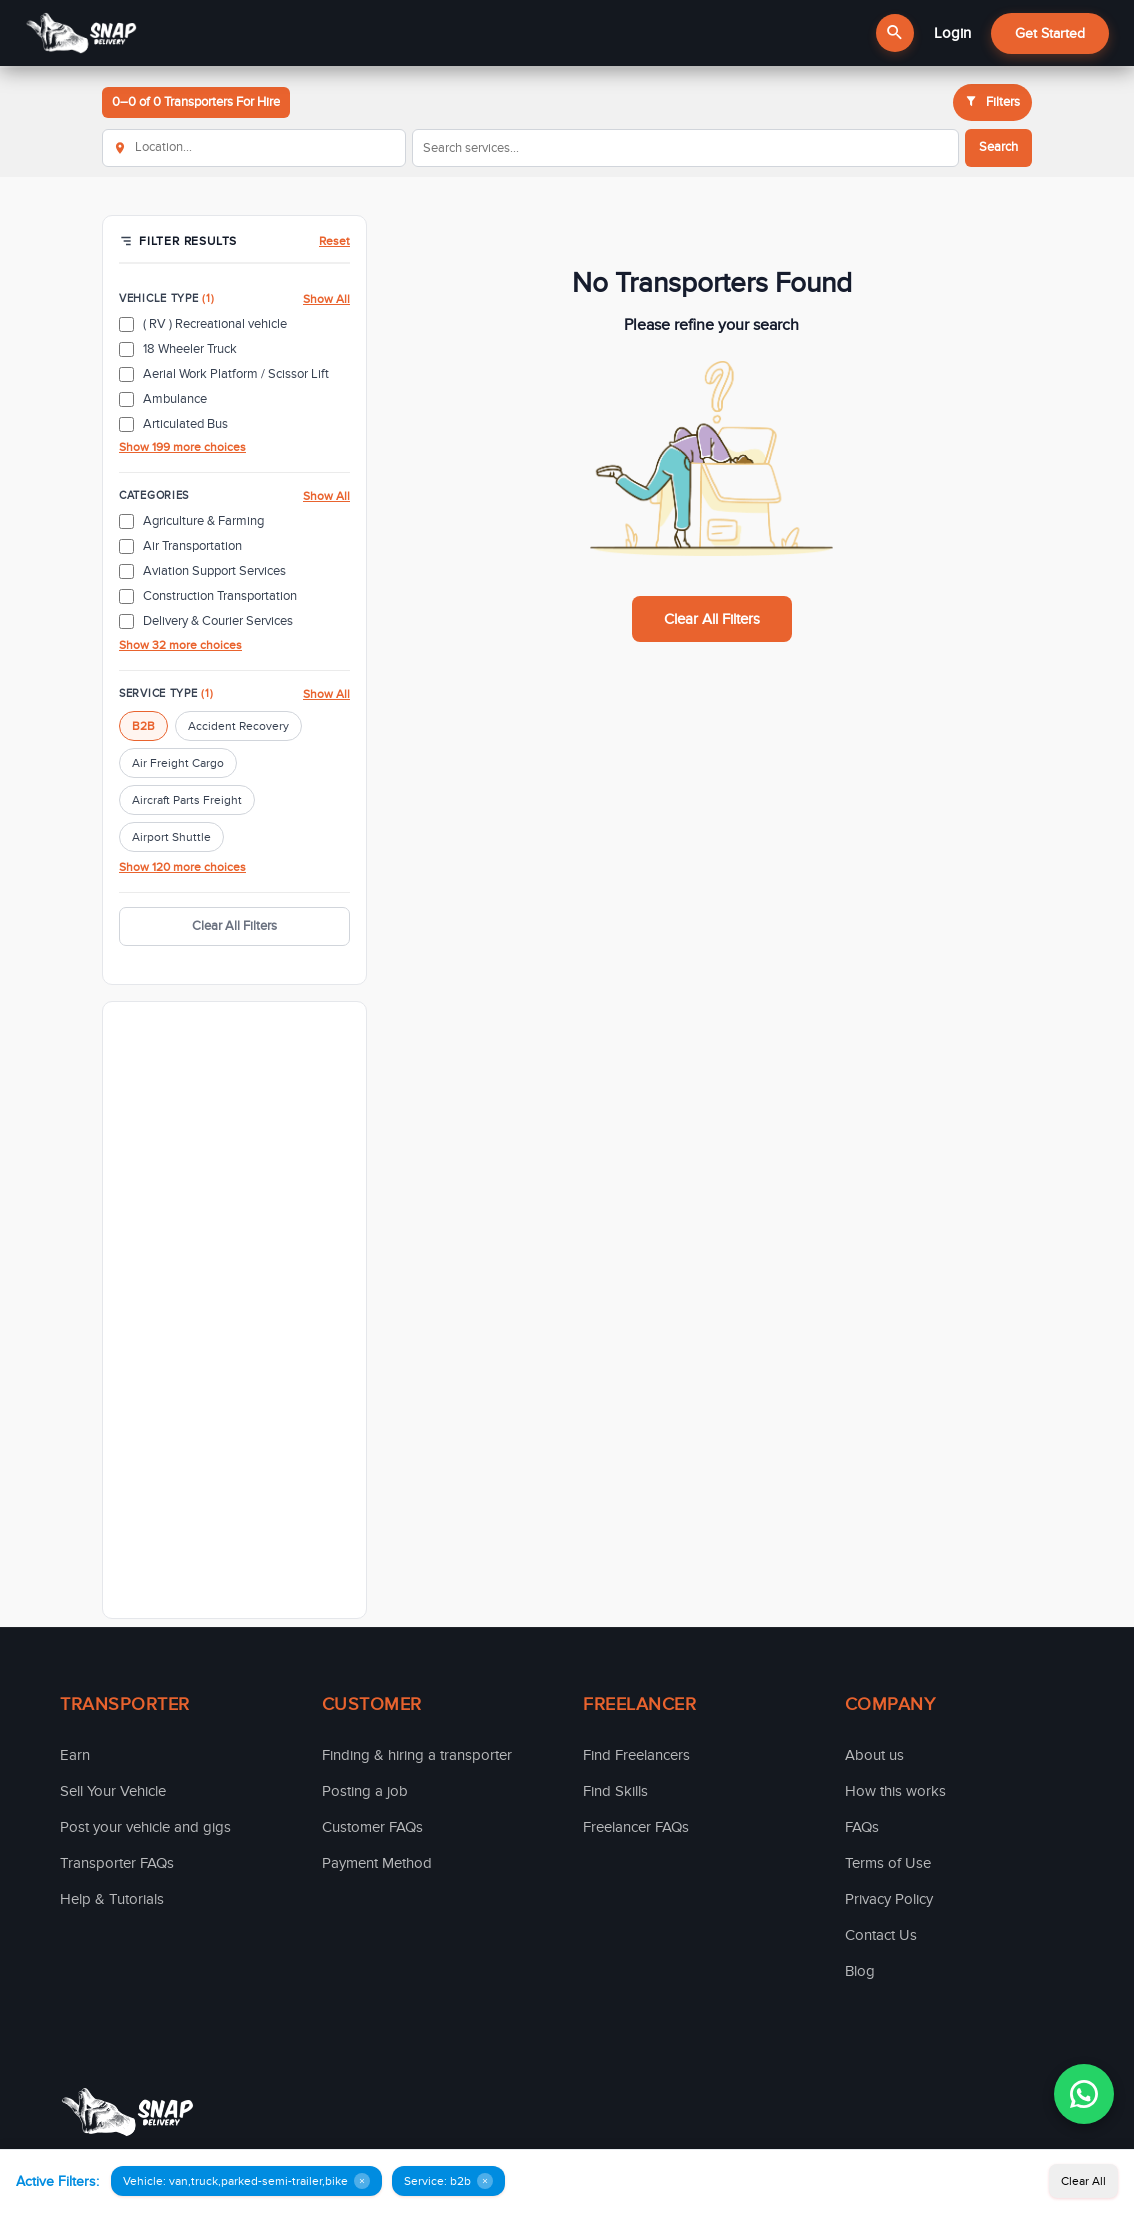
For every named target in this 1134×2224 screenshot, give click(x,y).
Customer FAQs (372, 1827)
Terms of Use (888, 1863)
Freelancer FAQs (636, 1827)
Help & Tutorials (112, 1899)
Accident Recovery (238, 726)
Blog (860, 1971)
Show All (326, 299)
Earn (75, 1755)
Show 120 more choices (182, 867)
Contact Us (881, 1935)
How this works (895, 1791)
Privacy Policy (889, 1899)
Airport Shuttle (171, 837)
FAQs (862, 1827)
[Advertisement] (234, 1310)
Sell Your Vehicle (113, 1791)
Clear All (1083, 2181)
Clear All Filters (234, 926)
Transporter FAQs (117, 1863)
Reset (334, 241)
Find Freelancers (636, 1755)
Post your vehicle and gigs (145, 1827)
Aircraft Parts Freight (187, 800)
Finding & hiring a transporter (417, 1755)
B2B (143, 726)
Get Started (1050, 33)
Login (952, 33)
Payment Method (377, 1863)
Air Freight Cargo (178, 763)
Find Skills (615, 1791)
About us (874, 1755)
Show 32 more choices (180, 645)
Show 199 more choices (182, 447)
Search (998, 147)
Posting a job (365, 1791)
